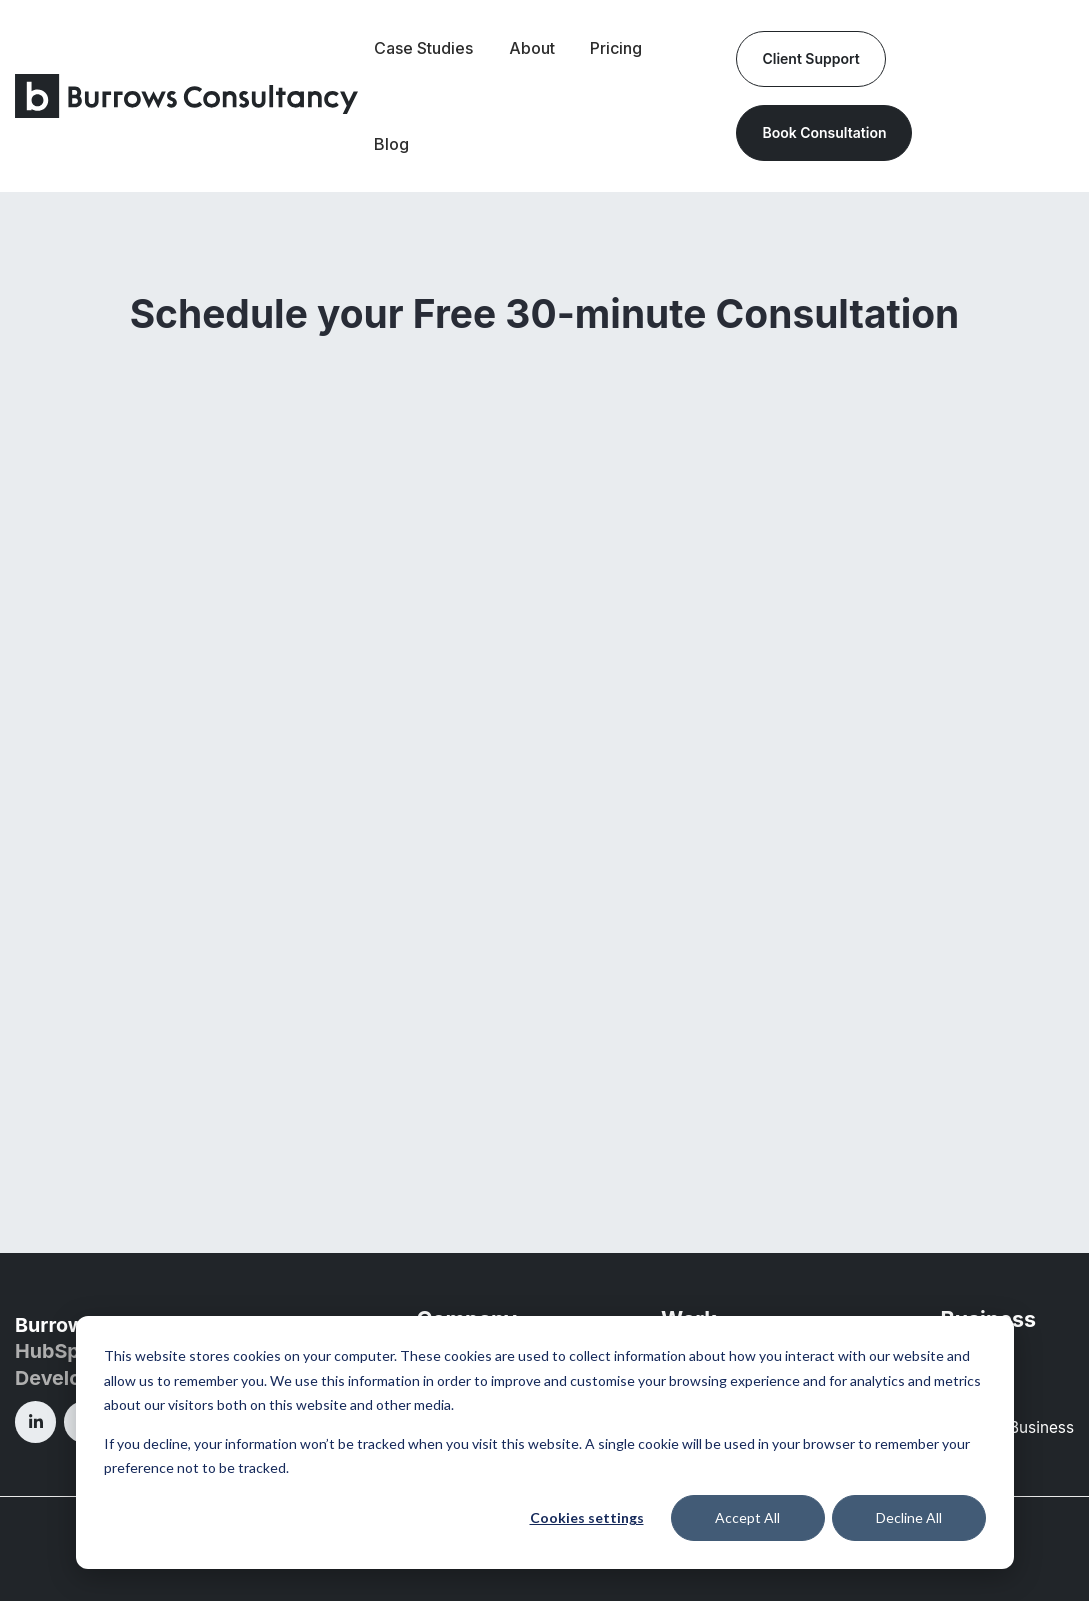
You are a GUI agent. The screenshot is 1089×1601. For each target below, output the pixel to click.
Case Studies (423, 48)
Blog (391, 144)
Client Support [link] (810, 58)
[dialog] (545, 1442)
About (532, 48)
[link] (187, 94)
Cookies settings (587, 1517)
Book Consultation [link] (824, 132)
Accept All (747, 1517)
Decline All (909, 1517)
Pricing (616, 48)
